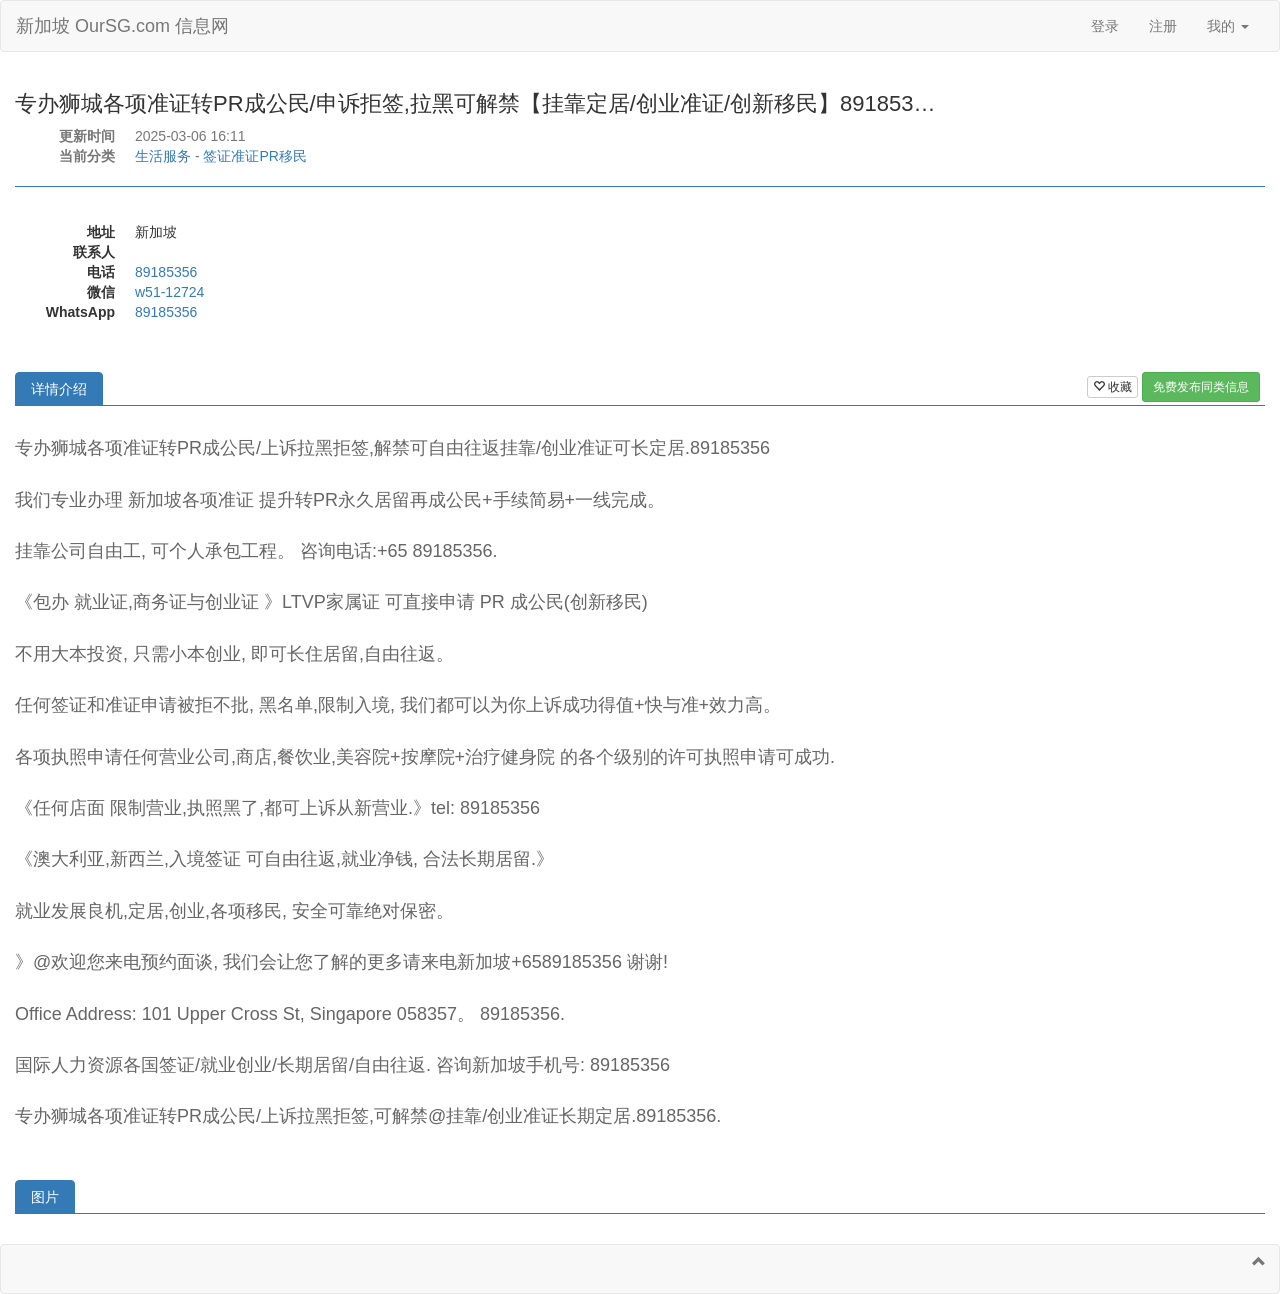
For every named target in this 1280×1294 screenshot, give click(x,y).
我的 (1228, 26)
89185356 (166, 272)
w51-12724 (169, 292)
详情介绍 (59, 389)
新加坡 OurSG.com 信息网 (122, 26)
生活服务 (163, 156)
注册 (1163, 26)
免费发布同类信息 (1201, 387)
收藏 (1112, 387)
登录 (1105, 26)
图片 (45, 1197)
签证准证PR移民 (254, 156)
